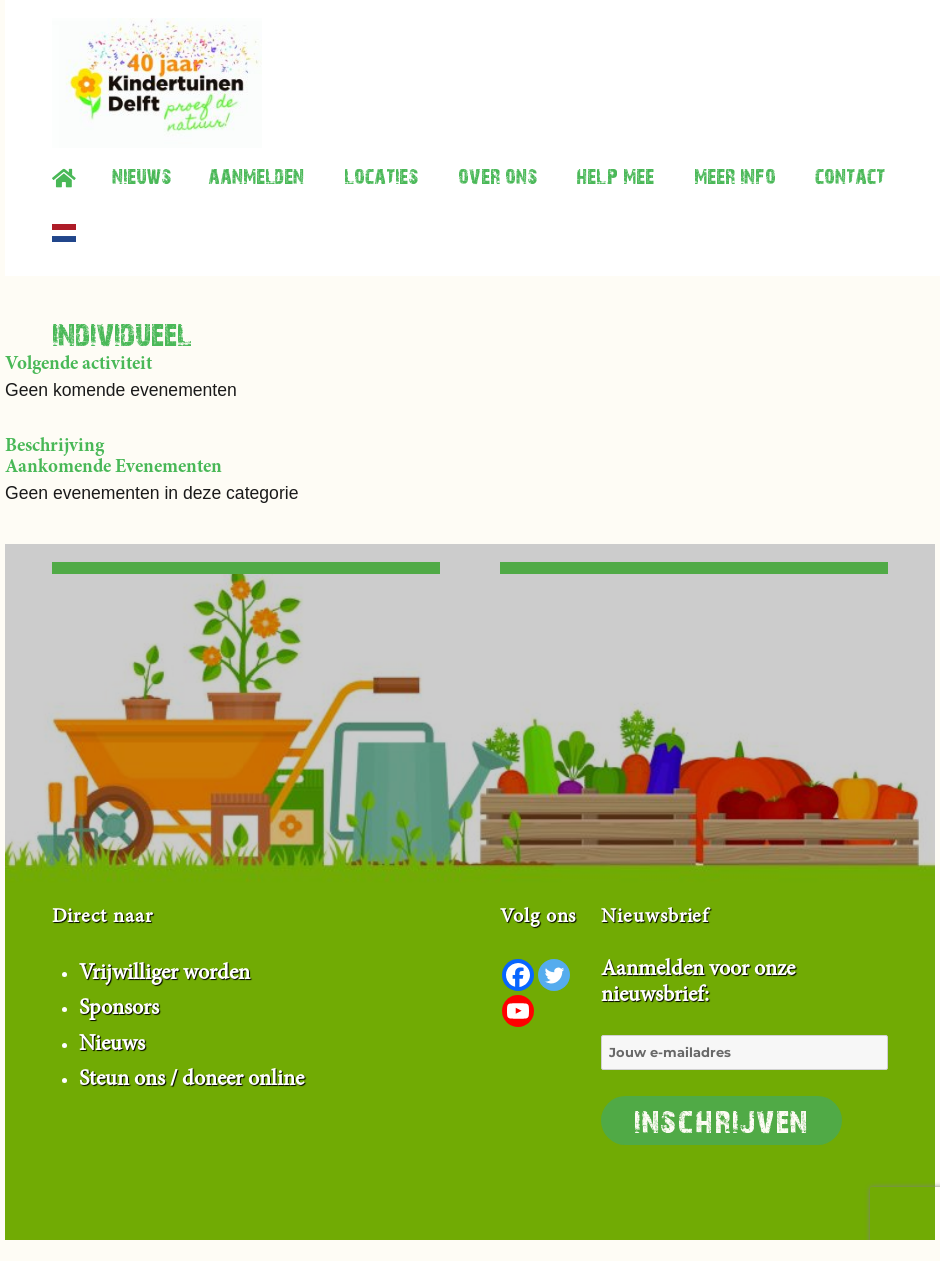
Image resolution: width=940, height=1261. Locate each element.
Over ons (497, 175)
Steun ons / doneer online (191, 1080)
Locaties (381, 175)
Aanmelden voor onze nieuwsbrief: (744, 1052)
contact (850, 175)
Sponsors (119, 1009)
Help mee (615, 175)
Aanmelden (256, 175)
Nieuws (141, 175)
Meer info (735, 175)
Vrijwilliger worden (164, 974)
